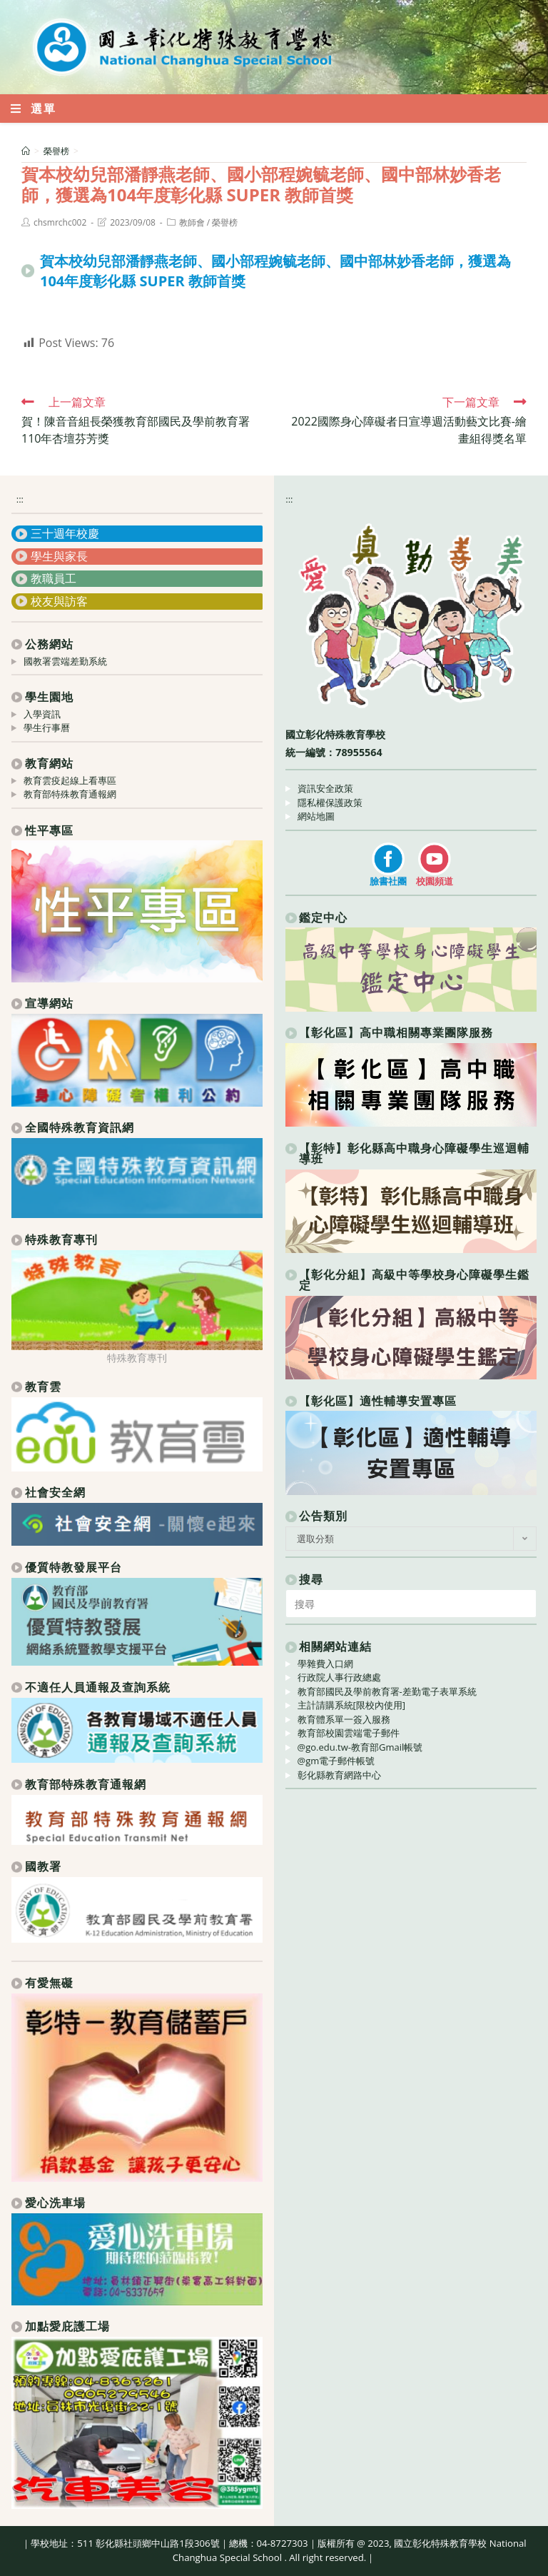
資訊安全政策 (325, 788)
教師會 (192, 222)
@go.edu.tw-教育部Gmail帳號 (360, 1747)
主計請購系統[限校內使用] (352, 1705)
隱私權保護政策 (330, 802)
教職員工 (53, 578)
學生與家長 (59, 556)
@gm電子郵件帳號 (336, 1760)
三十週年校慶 (65, 533)
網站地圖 (316, 816)
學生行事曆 (47, 727)
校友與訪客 (59, 601)
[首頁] (25, 151)
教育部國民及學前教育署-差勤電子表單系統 (387, 1691)
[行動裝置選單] (33, 108)
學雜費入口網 (325, 1663)
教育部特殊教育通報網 (70, 794)
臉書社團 (388, 881)
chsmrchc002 (60, 222)
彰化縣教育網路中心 (339, 1775)
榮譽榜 (225, 222)
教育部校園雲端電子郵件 (349, 1732)
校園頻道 (434, 881)
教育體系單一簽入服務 (344, 1719)
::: (20, 499)
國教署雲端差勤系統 (65, 661)
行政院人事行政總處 (339, 1677)
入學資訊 (42, 714)
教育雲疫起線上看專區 (70, 780)
